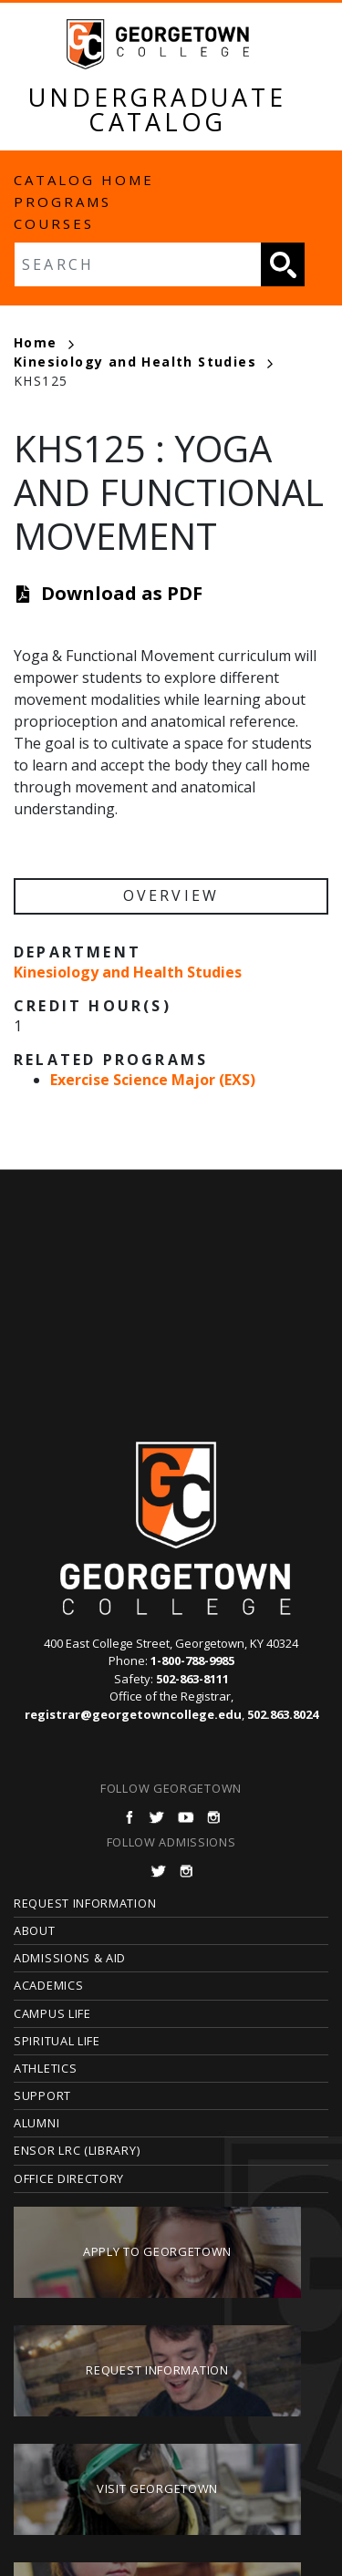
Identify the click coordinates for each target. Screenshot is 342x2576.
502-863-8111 (192, 1679)
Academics (48, 1985)
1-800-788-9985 (192, 1660)
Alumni (36, 2123)
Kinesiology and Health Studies (143, 361)
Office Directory (69, 2178)
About (35, 1930)
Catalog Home (84, 180)
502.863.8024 (282, 1714)
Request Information (85, 1903)
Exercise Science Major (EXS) (152, 1080)
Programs (62, 201)
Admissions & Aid (70, 1958)
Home (44, 342)
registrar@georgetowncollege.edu (133, 1714)
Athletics (45, 2068)
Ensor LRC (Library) (77, 2150)
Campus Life (52, 2013)
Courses (54, 223)
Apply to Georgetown (157, 2251)
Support (42, 2095)
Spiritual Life (57, 2041)
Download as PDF (121, 593)
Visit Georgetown (157, 2488)
